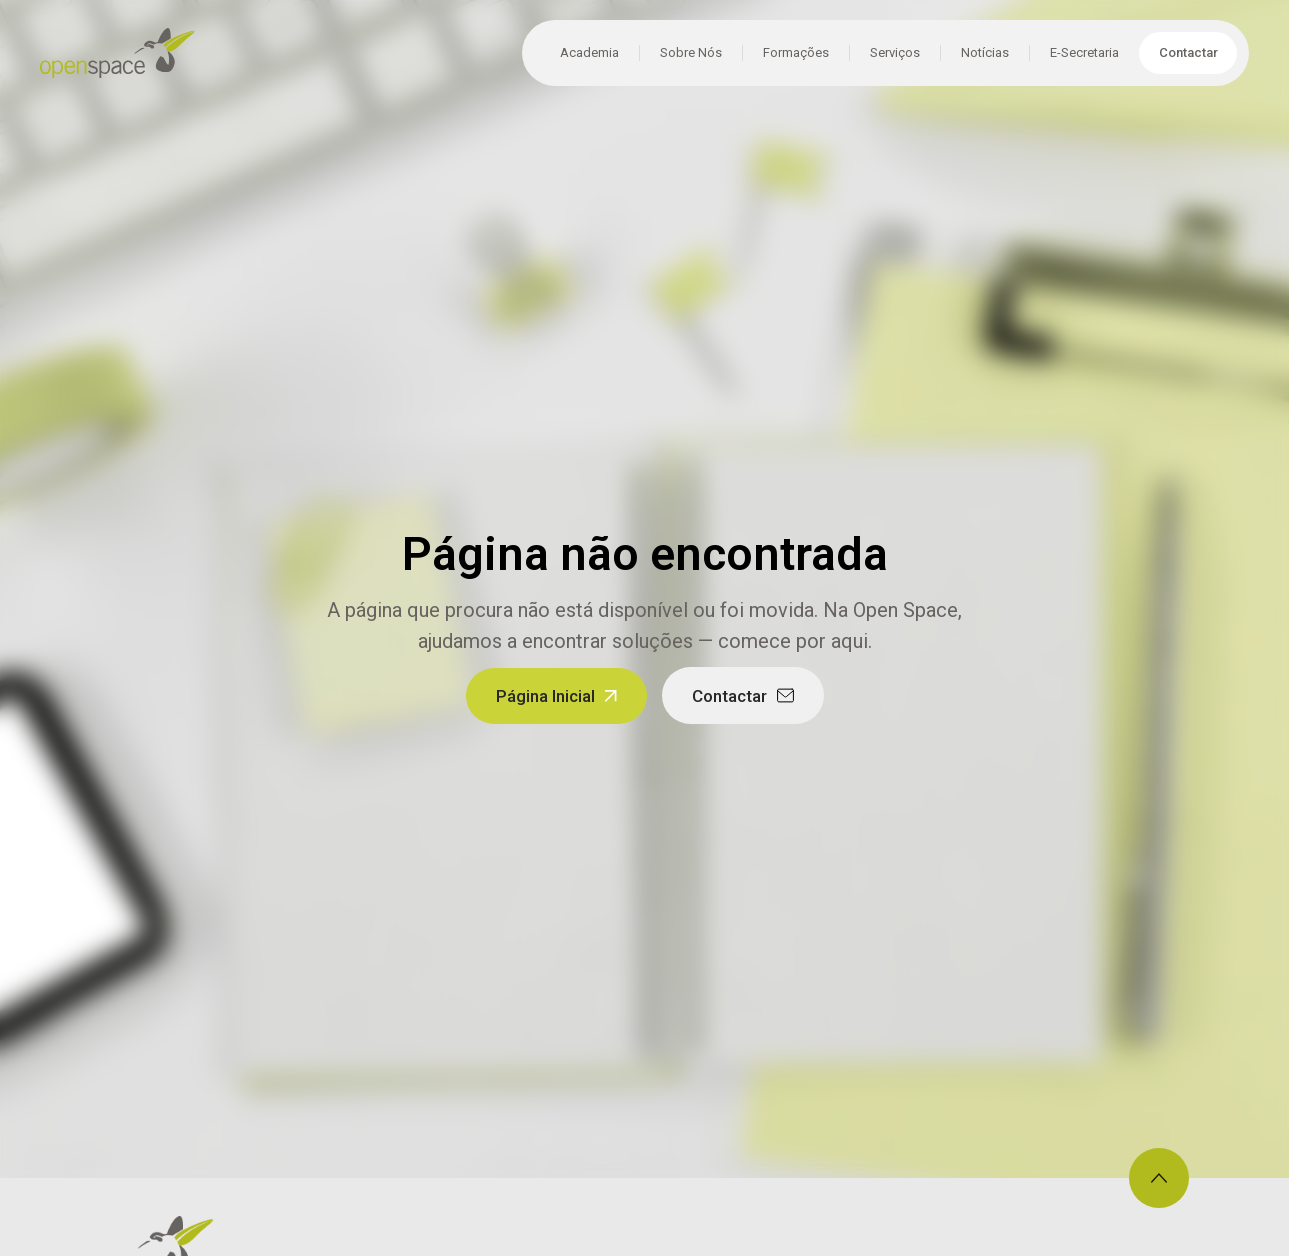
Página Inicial (545, 696)
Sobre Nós (691, 52)
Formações (796, 52)
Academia (589, 52)
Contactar (1188, 52)
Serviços (895, 52)
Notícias (985, 52)
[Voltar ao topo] (1159, 1178)
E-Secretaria (1084, 52)
